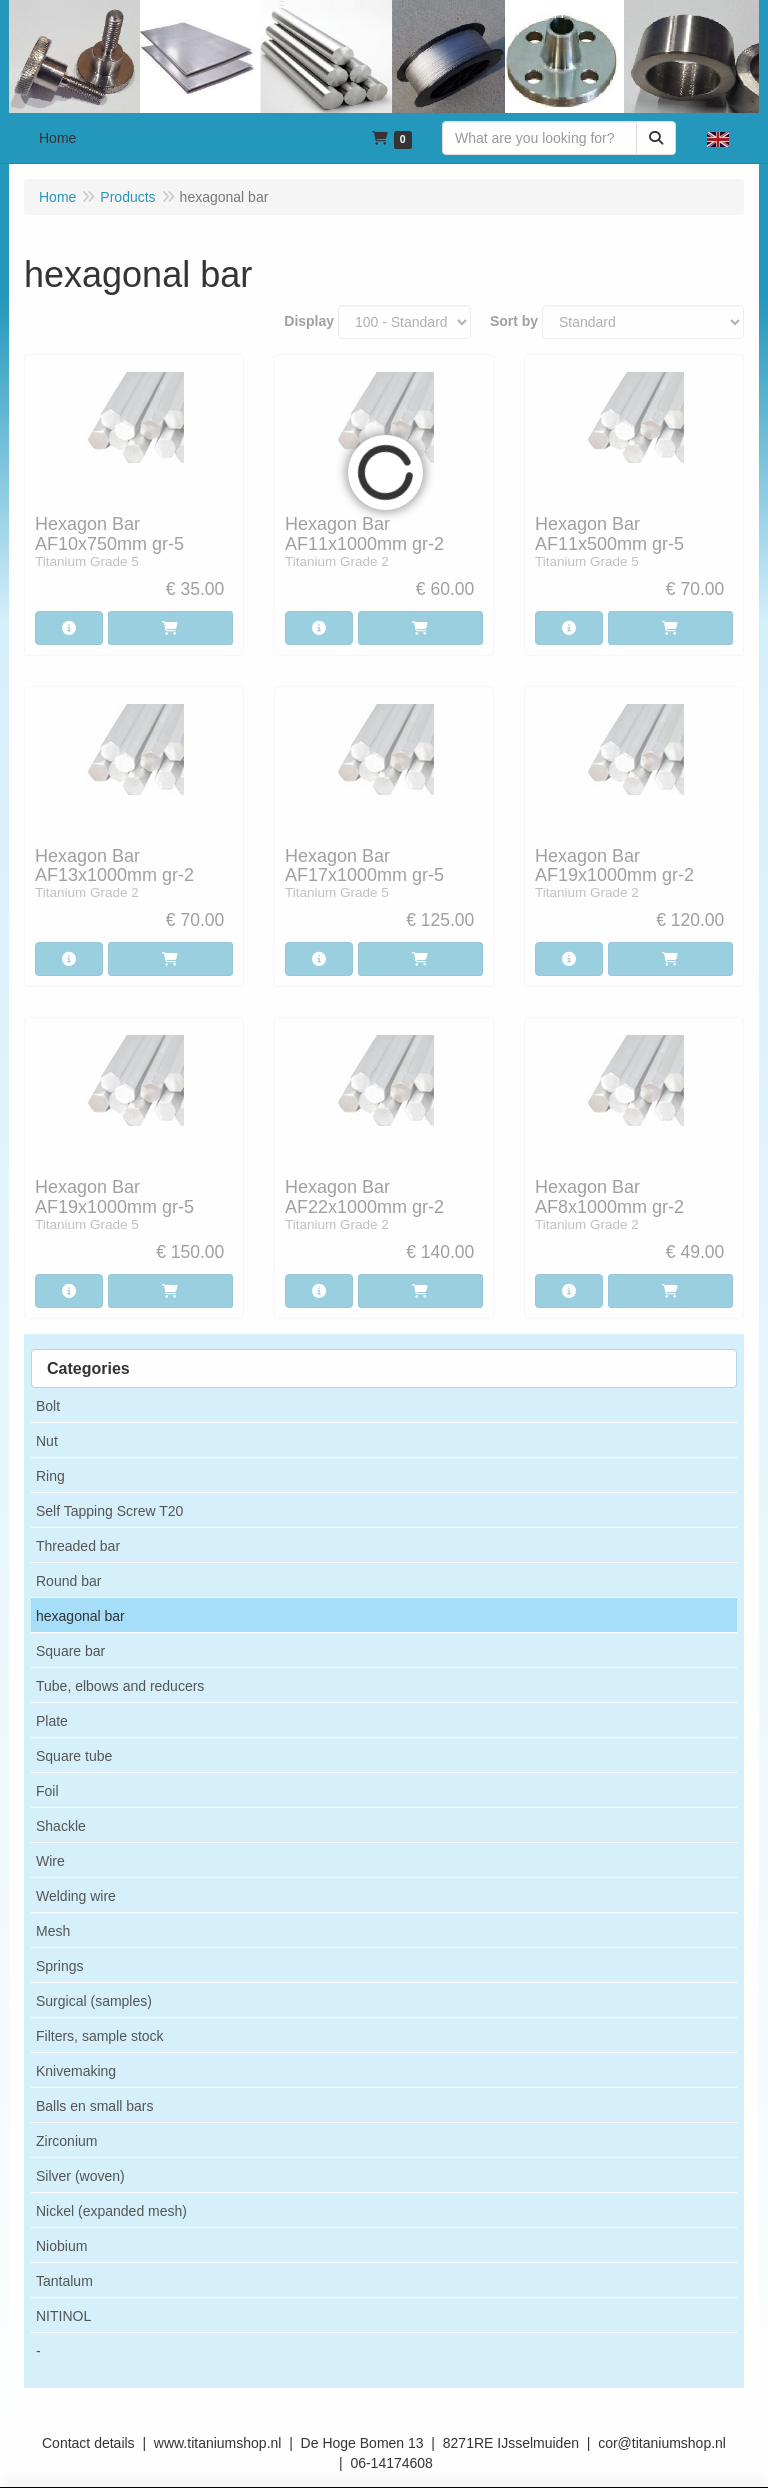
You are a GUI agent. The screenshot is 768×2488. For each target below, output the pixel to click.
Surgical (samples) (94, 2001)
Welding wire (76, 1896)
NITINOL (63, 2316)
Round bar (68, 1581)
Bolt (48, 1406)
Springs (59, 1966)
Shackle (61, 1826)
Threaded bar (78, 1546)
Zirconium (66, 2141)
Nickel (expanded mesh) (111, 2211)
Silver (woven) (80, 2176)
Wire (50, 1861)
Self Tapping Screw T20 (109, 1511)
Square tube (74, 1756)
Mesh (53, 1931)
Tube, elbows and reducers (120, 1686)
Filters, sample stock (100, 2036)
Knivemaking (76, 2071)
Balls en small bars (95, 2106)
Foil (47, 1791)
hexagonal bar (80, 1616)
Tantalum (64, 2281)
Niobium (61, 2246)
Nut (47, 1441)
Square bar (70, 1651)
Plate (52, 1721)
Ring (50, 1476)
